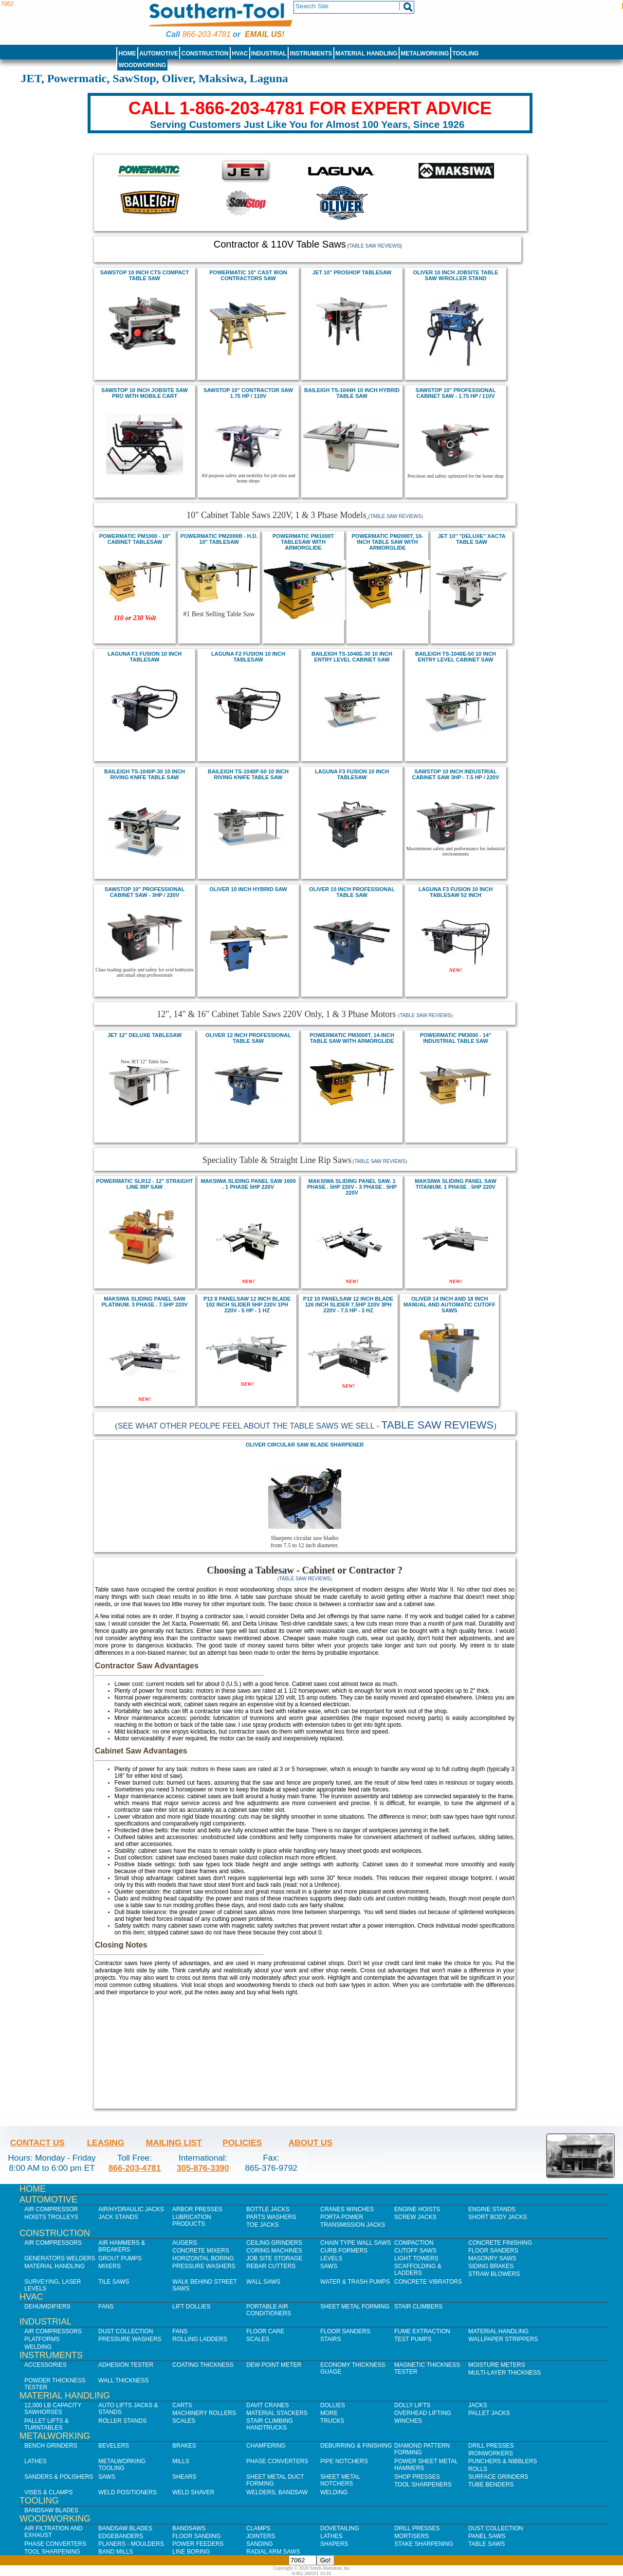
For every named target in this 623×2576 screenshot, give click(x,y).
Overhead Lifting (422, 2413)
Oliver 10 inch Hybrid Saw (248, 889)
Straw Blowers (494, 2274)
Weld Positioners (127, 2492)
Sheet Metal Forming (354, 2306)
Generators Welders (59, 2258)
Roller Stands (122, 2420)
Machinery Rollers (204, 2413)
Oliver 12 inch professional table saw (248, 1038)
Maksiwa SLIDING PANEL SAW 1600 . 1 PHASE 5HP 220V (248, 1184)
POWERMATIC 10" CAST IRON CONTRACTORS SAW (248, 275)
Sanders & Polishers (58, 2476)
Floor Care (265, 2331)
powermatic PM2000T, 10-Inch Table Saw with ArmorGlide (387, 542)
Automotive (158, 53)
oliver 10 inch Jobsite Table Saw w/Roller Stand (455, 275)
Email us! (264, 34)
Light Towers (416, 2258)
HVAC (240, 53)
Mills (180, 2461)
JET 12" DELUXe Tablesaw (145, 1035)
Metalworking (425, 53)
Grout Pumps (120, 2258)
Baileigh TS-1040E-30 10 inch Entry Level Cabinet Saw (352, 656)
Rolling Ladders (199, 2339)
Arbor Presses (197, 2209)
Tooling (465, 53)
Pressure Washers (204, 2266)
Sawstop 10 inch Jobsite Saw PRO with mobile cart (144, 393)
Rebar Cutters (270, 2266)
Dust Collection (125, 2331)
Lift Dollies (191, 2306)
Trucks (332, 2420)
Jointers (260, 2536)
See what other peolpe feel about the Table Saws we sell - (306, 1426)
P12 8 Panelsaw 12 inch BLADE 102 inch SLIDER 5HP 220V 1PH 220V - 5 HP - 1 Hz (247, 1304)
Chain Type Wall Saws (355, 2242)
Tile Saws (113, 2281)
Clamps (258, 2528)
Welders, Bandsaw (277, 2492)
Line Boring (191, 2551)
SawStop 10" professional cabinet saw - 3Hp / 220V (145, 892)
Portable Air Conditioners (268, 2310)
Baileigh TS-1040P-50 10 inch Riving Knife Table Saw (248, 774)
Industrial (269, 53)
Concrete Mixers (200, 2250)
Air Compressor (51, 2209)
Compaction (413, 2242)
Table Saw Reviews (374, 246)
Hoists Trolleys (51, 2217)
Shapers (334, 2543)
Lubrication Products (191, 2220)
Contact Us (37, 2142)
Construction (205, 53)
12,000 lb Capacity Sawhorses (52, 2408)
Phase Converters (277, 2461)
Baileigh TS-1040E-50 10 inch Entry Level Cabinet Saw (455, 656)
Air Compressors (53, 2242)
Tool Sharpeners (423, 2484)
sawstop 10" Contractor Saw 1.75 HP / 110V (248, 393)
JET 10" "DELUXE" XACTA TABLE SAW (472, 539)
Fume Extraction (422, 2331)
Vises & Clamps (48, 2492)
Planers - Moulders (131, 2543)
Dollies (332, 2405)
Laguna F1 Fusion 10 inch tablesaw (145, 656)
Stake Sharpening (423, 2543)
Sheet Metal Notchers (340, 2480)
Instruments (311, 53)
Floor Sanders (493, 2250)
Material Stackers (277, 2413)
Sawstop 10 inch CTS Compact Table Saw (144, 275)
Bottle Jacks (268, 2209)
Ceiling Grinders (274, 2242)
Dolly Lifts (412, 2405)
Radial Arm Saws (273, 2551)
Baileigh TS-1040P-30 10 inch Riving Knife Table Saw (144, 774)
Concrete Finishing (500, 2242)
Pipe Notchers (344, 2461)
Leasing (106, 2142)
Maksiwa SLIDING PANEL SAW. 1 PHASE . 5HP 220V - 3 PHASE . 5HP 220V (352, 1187)
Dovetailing (339, 2528)
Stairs (330, 2339)
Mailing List (174, 2142)
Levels (331, 2258)
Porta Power (341, 2217)
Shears (184, 2476)
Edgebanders (120, 2536)
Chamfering (266, 2445)
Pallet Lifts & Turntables (46, 2424)
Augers (184, 2242)
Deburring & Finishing (356, 2445)
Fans (105, 2306)
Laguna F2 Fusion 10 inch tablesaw (248, 656)
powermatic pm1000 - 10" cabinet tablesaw (135, 539)
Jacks (477, 2405)
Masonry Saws (492, 2258)
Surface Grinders (498, 2476)
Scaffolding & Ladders (417, 2269)
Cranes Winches (347, 2209)
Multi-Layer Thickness (504, 2372)
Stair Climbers (418, 2306)
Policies (242, 2142)
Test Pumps (412, 2339)
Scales (257, 2339)
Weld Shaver (193, 2492)
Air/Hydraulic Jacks (131, 2209)
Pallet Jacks (489, 2413)
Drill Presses (491, 2445)
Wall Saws (263, 2281)
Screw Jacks (415, 2217)
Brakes (184, 2445)
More (329, 2413)
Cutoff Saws (415, 2250)
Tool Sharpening (52, 2551)
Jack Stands (118, 2217)
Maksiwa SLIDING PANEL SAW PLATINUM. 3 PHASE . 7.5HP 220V (144, 1301)
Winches (408, 2420)
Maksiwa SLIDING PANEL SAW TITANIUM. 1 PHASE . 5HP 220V (455, 1184)
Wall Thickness (123, 2380)
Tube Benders (490, 2484)
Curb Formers (343, 2250)
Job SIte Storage (274, 2258)
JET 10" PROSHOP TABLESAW (351, 272)
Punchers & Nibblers (502, 2461)
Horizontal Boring (203, 2258)
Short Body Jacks (497, 2217)
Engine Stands (491, 2209)
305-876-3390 (203, 2168)
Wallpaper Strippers (503, 2339)
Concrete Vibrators (428, 2281)
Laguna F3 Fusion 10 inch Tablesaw (352, 774)
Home (127, 53)
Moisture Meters (496, 2364)
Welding (38, 2346)
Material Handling (366, 53)
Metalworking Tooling (122, 2464)
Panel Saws (486, 2536)
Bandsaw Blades (51, 2510)
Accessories (45, 2364)
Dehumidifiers (47, 2306)
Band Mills (115, 2551)
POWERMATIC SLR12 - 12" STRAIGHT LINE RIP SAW (144, 1184)
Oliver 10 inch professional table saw (352, 892)
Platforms (41, 2339)
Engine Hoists (417, 2209)
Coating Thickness (203, 2364)
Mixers (109, 2266)
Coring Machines (274, 2250)
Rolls (477, 2469)
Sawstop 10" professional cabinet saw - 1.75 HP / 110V (456, 393)
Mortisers (411, 2536)
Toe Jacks (262, 2224)
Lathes (35, 2461)
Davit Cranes (267, 2405)
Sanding (259, 2543)
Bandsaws (188, 2528)
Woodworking (142, 65)
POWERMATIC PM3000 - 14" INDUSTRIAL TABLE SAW (456, 1038)
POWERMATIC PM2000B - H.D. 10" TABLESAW (218, 539)
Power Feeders (197, 2543)
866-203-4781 (206, 34)
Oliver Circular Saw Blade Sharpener (305, 1445)
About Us (310, 2142)
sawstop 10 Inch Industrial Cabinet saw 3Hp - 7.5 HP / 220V (455, 774)
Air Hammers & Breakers (121, 2246)
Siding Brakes (490, 2266)
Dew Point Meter (273, 2364)
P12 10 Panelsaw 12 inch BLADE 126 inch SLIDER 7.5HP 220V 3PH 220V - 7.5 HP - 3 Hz (348, 1304)
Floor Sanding (196, 2536)
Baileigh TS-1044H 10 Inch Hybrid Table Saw (352, 393)
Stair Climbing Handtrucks (269, 2424)
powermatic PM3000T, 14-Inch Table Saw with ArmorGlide (352, 1038)
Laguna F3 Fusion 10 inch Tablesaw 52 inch (456, 892)
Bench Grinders (50, 2445)
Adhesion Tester (125, 2364)
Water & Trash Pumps (355, 2281)
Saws (328, 2266)
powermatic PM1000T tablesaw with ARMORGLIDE (303, 542)
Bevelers (113, 2445)
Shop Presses (417, 2476)
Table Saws (486, 2543)
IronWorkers (490, 2453)
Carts (182, 2405)
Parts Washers (271, 2217)
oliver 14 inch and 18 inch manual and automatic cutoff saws (449, 1304)
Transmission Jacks (352, 2224)
